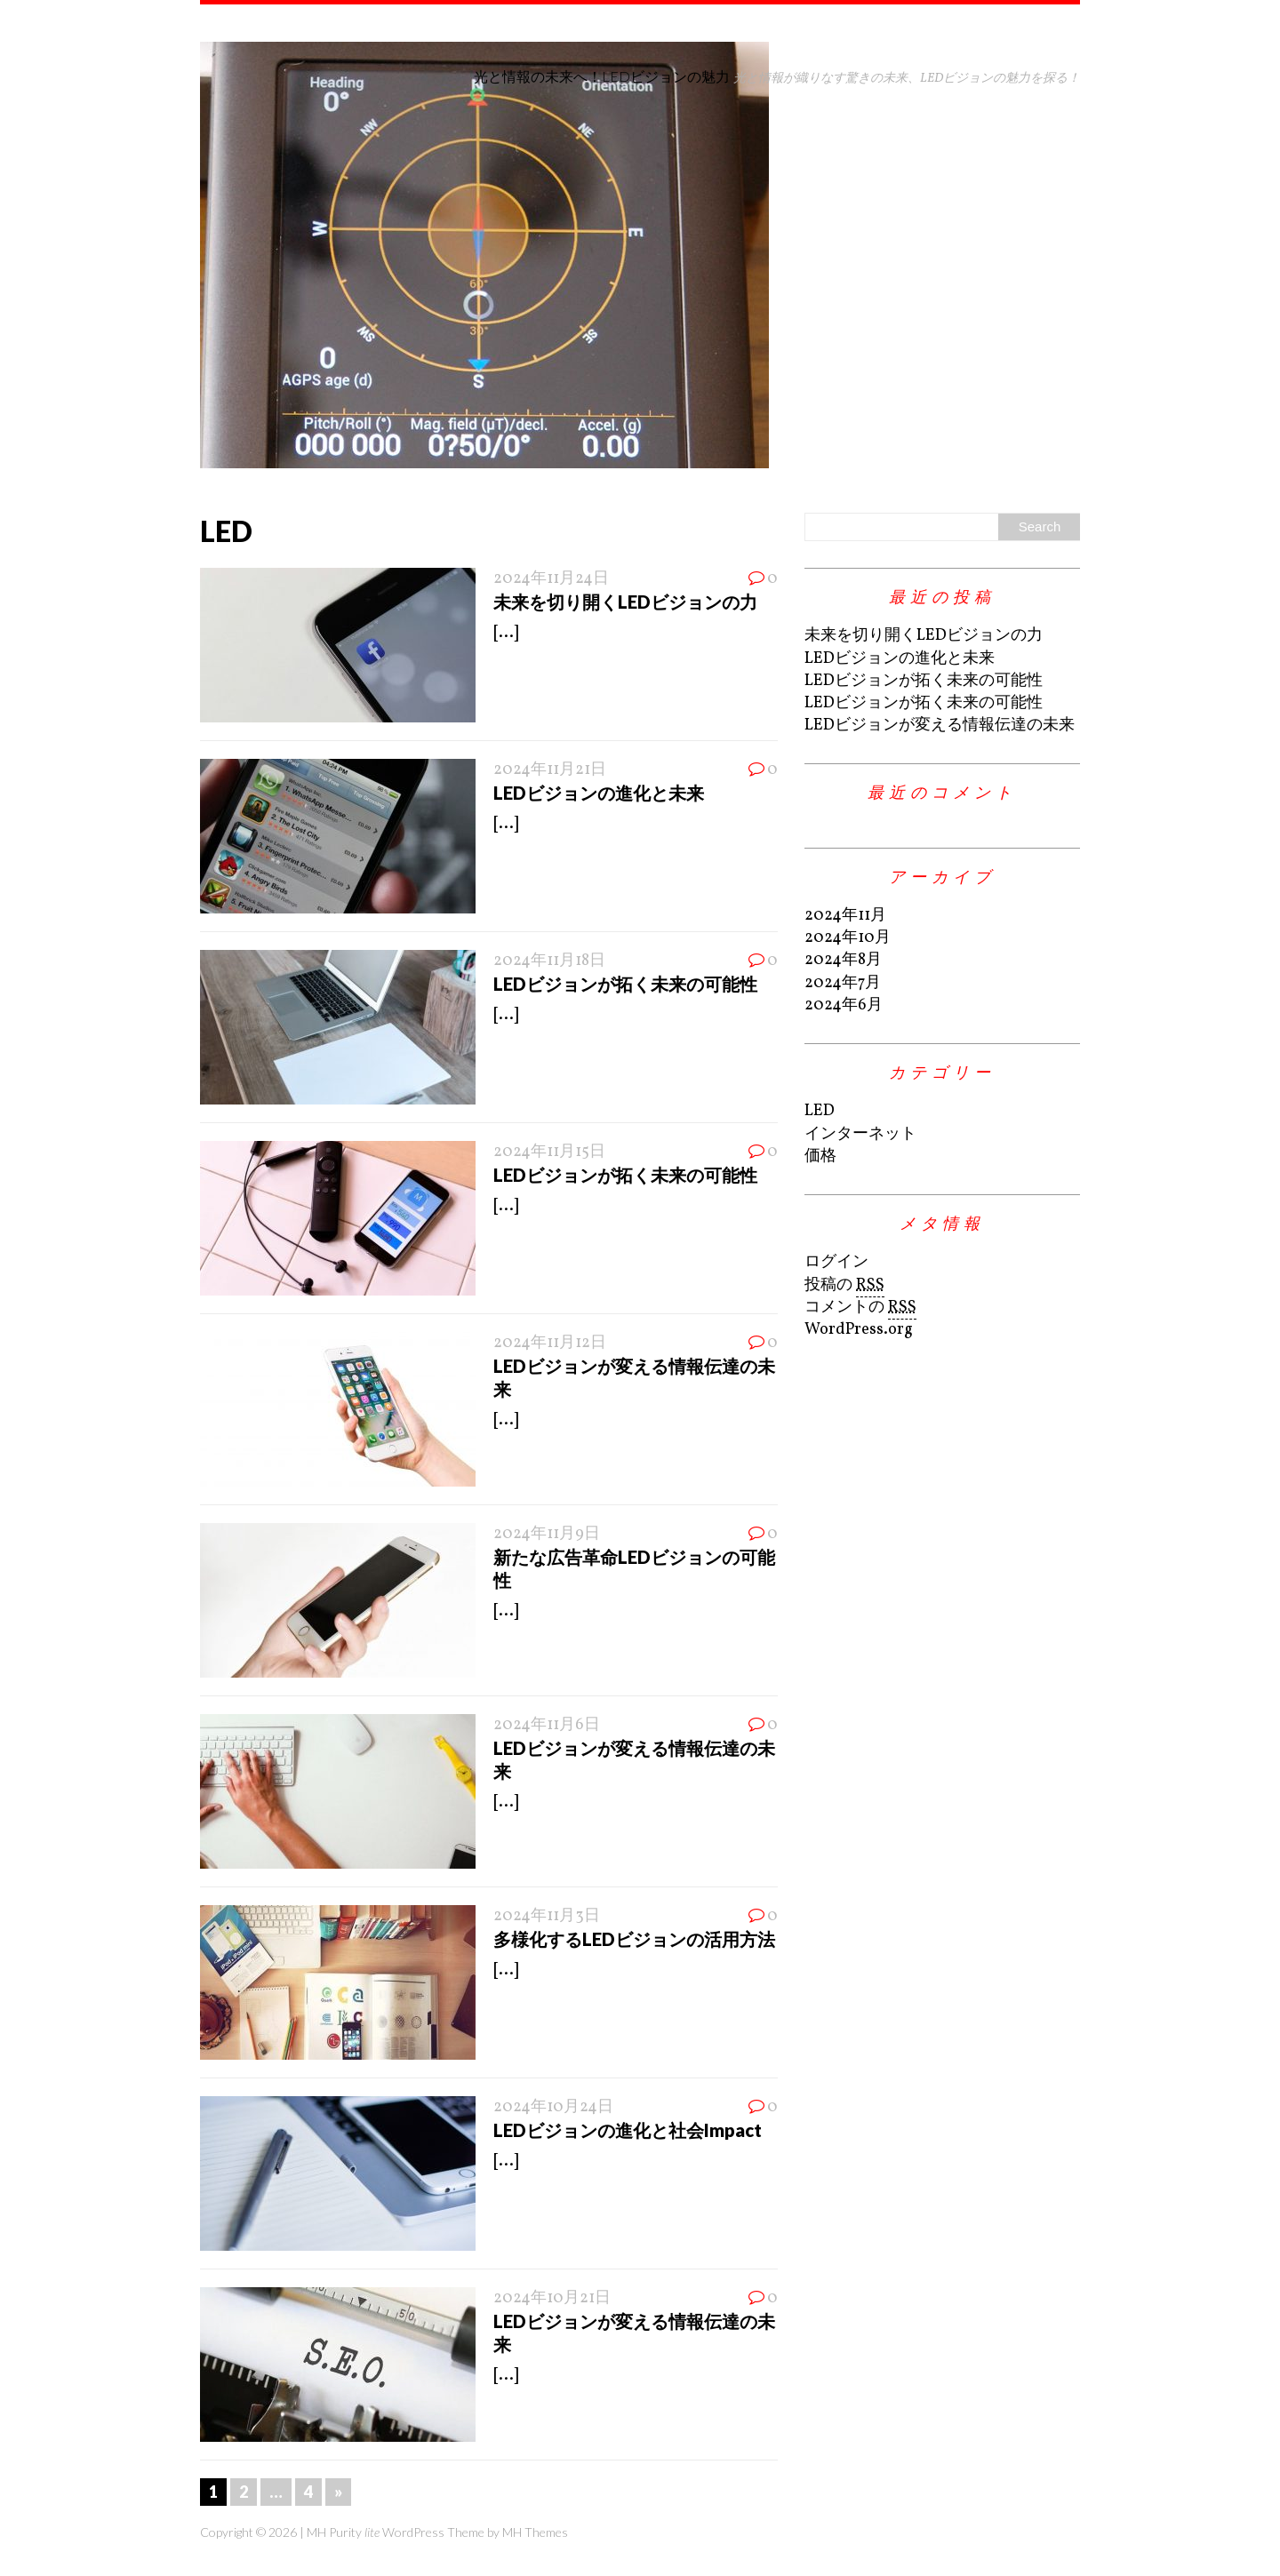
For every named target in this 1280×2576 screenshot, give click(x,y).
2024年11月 (845, 916)
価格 (820, 1156)
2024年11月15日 (549, 1152)
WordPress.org (858, 1330)
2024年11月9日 (546, 1534)
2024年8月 (843, 960)
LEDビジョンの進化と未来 (598, 792)
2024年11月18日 (549, 961)
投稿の (844, 1285)
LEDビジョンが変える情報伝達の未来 (939, 725)
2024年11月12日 (549, 1343)
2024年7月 (842, 983)
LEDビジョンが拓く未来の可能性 (625, 983)
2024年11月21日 (549, 770)
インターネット (860, 1134)
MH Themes (535, 2532)
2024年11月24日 (551, 579)
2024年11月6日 (546, 1725)
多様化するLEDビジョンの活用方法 (634, 1939)
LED (819, 1111)
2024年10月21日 (552, 2298)
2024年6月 (843, 1005)
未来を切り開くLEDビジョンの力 (625, 601)
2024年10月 (847, 938)
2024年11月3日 (546, 1916)
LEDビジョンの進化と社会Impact (627, 2130)
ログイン (836, 1262)
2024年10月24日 (553, 2107)
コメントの (860, 1308)
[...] (505, 633)
